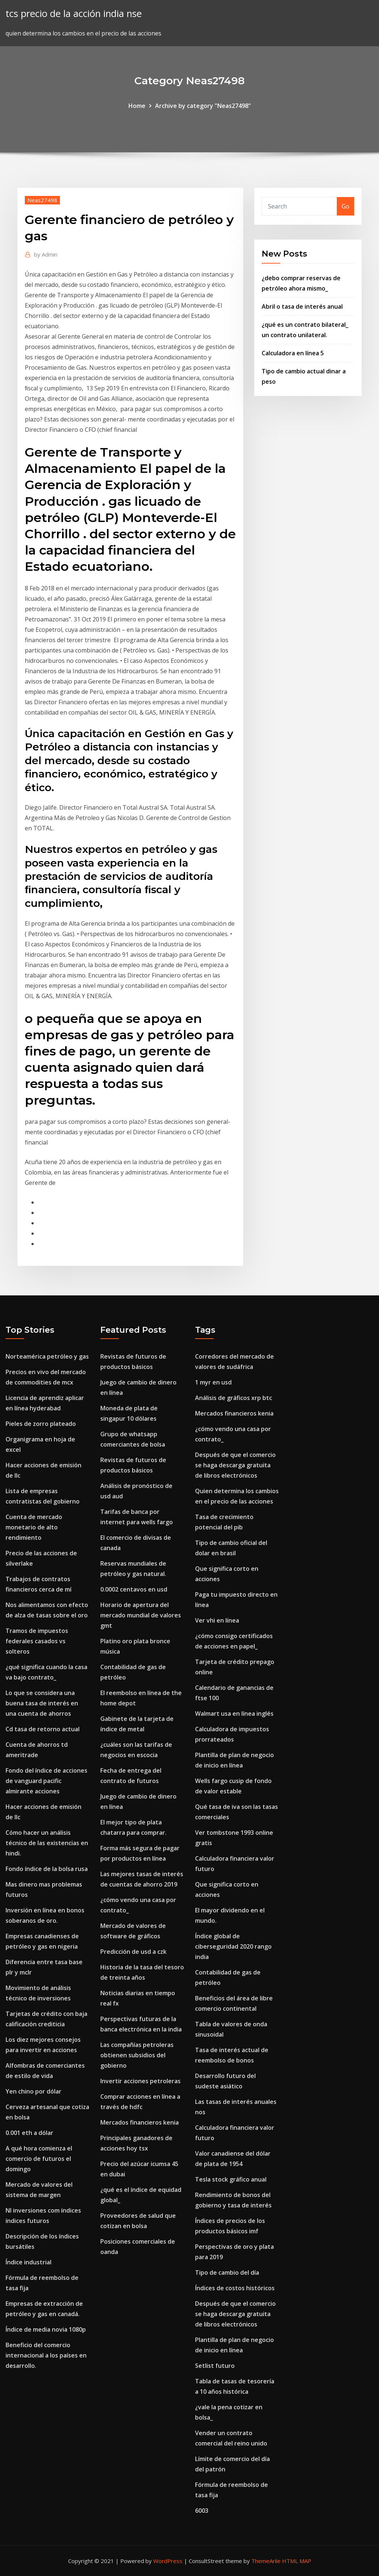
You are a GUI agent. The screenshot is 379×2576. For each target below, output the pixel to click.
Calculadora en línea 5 (293, 353)
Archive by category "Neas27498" (203, 106)
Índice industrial (28, 2262)
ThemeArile (266, 2561)
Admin (45, 254)
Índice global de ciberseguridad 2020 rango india (233, 1946)
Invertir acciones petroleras (140, 2081)
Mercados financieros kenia (139, 2122)
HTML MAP (296, 2561)
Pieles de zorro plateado (41, 1424)
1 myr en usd (213, 1382)
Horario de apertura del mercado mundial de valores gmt (140, 1615)
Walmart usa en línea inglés (234, 1713)
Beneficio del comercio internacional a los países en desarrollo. (46, 2355)
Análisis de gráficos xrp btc (233, 1398)
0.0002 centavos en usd (133, 1589)
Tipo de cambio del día (227, 2272)
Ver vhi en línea (217, 1620)
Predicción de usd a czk (133, 1952)
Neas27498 (42, 200)
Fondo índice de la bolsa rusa (47, 1869)
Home (136, 106)
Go (345, 206)
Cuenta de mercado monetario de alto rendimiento (34, 1527)
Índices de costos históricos (235, 2288)
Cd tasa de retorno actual (43, 1729)
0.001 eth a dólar (29, 2133)
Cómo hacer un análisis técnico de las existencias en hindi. (47, 1842)
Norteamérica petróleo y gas (47, 1356)
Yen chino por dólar (33, 2091)
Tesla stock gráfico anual (230, 2179)
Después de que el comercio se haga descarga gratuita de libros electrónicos (235, 1465)
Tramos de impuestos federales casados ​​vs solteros (37, 1641)
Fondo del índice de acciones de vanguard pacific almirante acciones (46, 1780)
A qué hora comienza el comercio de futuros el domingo (39, 2158)
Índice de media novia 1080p (46, 2329)
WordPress (167, 2561)
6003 (201, 2510)
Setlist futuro (215, 2366)
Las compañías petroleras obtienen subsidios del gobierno (137, 2055)
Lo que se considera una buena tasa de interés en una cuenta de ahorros (42, 1703)
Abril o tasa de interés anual (302, 306)
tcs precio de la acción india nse (74, 13)
